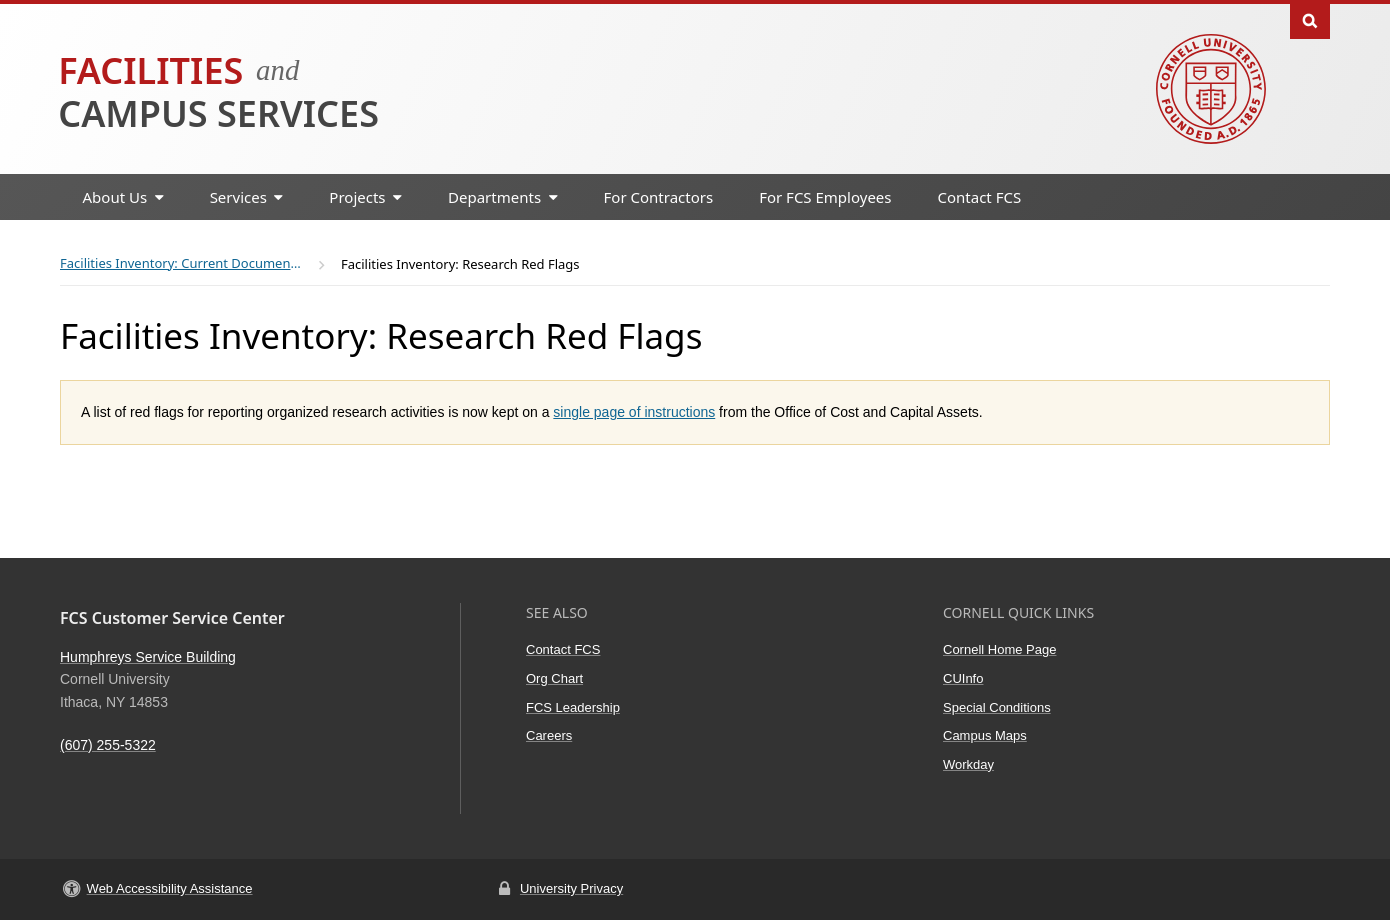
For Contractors (659, 197)
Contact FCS (980, 197)
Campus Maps (985, 735)
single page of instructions (634, 412)
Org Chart (554, 678)
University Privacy (571, 888)
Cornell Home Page (999, 649)
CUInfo (963, 678)
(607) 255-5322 (108, 745)
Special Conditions (997, 707)
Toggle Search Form (1310, 19)
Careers (549, 735)
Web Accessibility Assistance (170, 888)
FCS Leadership (573, 707)
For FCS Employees (825, 197)
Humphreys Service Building (148, 657)
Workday (968, 764)
